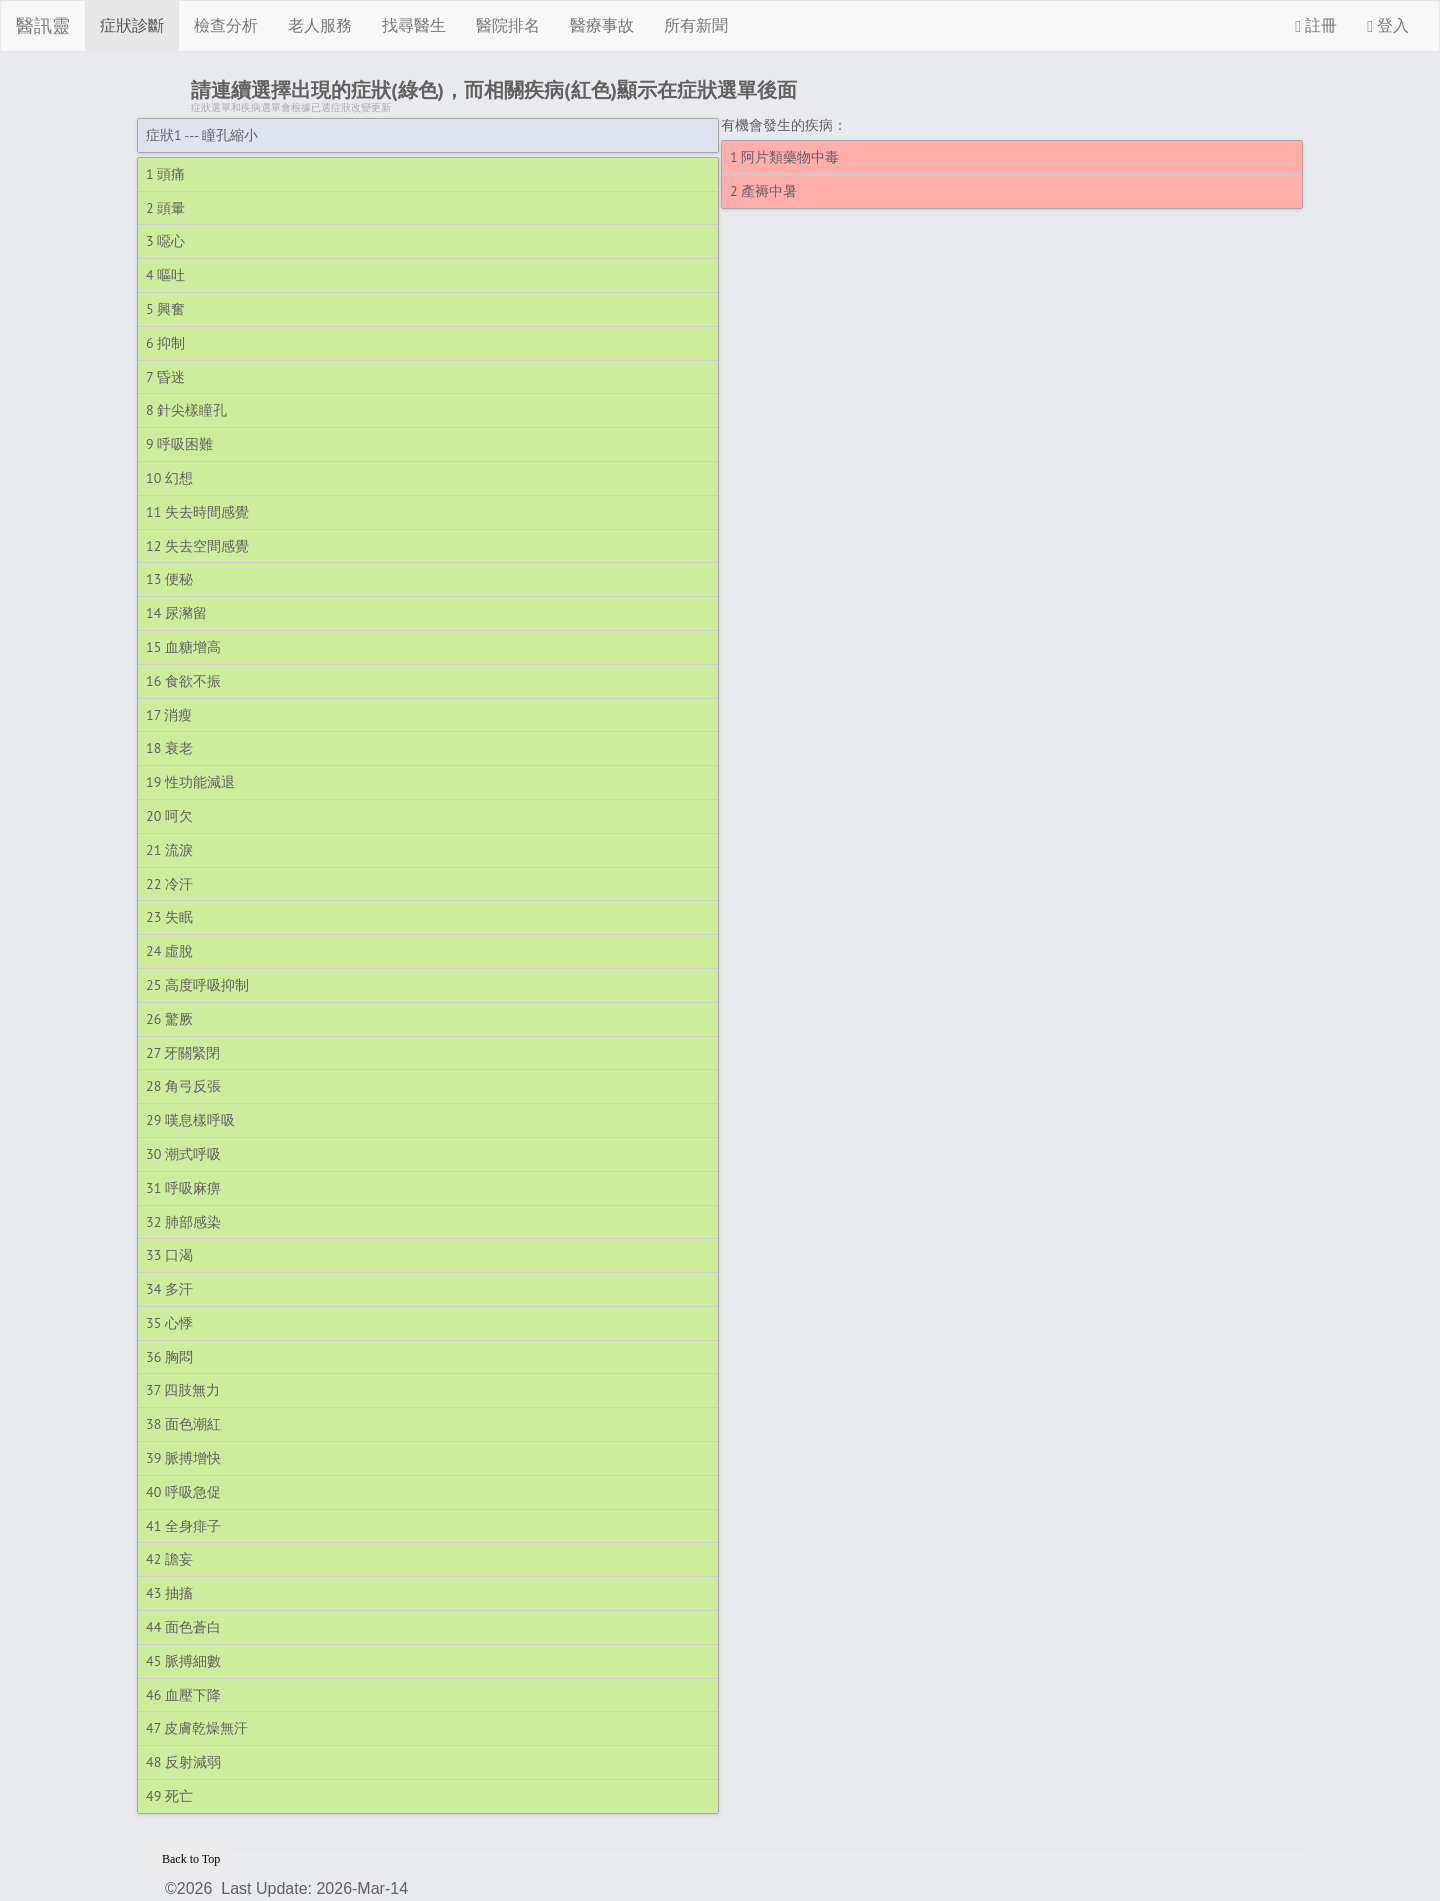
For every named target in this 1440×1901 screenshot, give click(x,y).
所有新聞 (696, 25)
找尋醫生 (414, 25)
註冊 (1316, 26)
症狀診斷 (132, 25)
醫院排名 (508, 25)
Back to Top (191, 1859)
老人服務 (320, 25)
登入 (1388, 26)
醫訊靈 (43, 26)
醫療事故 (602, 25)
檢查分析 (226, 25)
